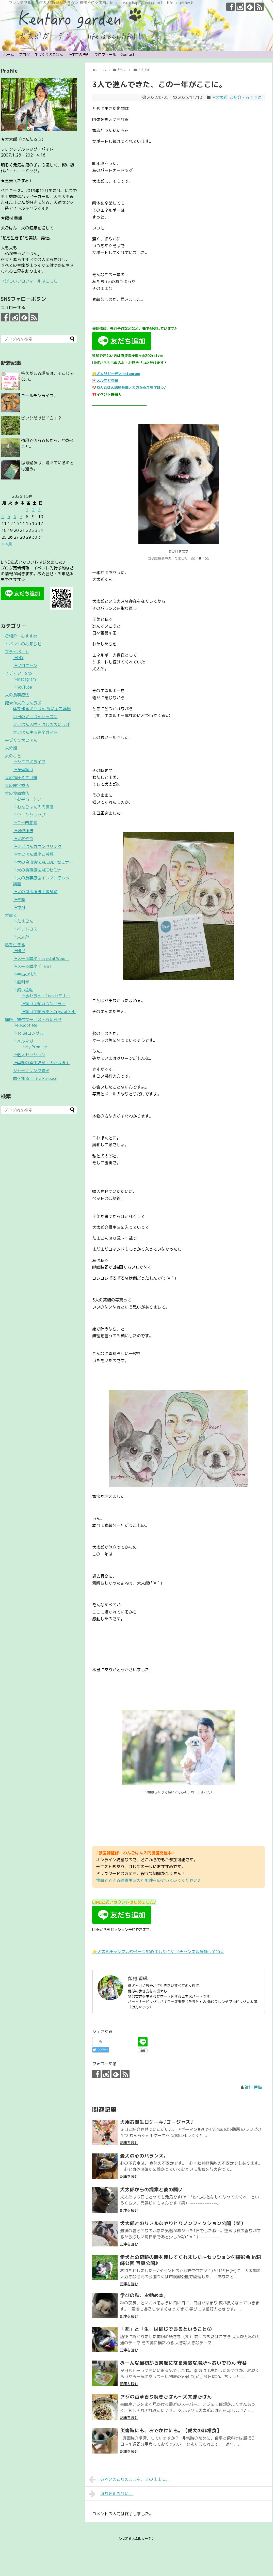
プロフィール (105, 54)
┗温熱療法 (23, 830)
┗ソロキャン (25, 665)
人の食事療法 (17, 695)
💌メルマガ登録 (105, 380)
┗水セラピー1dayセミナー (46, 996)
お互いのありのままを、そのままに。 (129, 2479)
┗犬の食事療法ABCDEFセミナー (43, 862)
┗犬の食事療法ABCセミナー (39, 870)
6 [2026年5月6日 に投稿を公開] (15, 516)
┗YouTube (22, 687)
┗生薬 (19, 899)
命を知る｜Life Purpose (35, 1078)
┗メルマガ (23, 1041)
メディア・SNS (19, 673)
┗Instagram (24, 679)
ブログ (24, 54)
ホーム (8, 54)
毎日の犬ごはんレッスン (35, 716)
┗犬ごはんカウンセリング (37, 846)
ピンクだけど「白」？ (41, 418)
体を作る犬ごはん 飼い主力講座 (42, 708)
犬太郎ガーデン (143, 2538)
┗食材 (19, 907)
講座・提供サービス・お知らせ (33, 1019)
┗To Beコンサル (28, 1033)
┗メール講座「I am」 (33, 966)
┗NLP (19, 950)
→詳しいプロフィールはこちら (29, 281)
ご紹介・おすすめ (245, 97)
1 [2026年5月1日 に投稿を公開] (27, 510)
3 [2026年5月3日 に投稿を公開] (39, 510)
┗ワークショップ (29, 815)
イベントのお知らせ (23, 644)
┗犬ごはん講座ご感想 (33, 854)
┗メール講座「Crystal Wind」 (41, 958)
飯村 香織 (253, 2087)
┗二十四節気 (25, 823)
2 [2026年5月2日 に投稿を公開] (33, 510)
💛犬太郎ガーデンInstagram (116, 373)
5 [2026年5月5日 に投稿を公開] (9, 516)
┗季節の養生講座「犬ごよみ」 (41, 1062)
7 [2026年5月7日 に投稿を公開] (21, 516)
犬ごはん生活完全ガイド (35, 732)
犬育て (11, 915)
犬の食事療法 (17, 793)
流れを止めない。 (111, 2494)
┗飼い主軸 (23, 990)
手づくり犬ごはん (49, 54)
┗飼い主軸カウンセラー (43, 1003)
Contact (128, 54)
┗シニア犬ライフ (29, 762)
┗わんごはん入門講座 (33, 807)
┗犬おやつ (23, 838)
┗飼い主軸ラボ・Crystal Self (48, 1011)
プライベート (17, 652)
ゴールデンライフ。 (39, 395)
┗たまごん (23, 921)
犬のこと (13, 756)
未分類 (11, 748)
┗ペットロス (25, 929)
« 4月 (7, 544)
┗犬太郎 (219, 97)
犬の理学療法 (17, 785)
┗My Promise (34, 1047)
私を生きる (15, 945)
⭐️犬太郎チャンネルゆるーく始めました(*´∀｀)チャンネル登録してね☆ (158, 1951)
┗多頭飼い (23, 769)
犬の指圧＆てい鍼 (21, 777)
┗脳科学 (21, 982)
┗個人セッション (29, 1055)
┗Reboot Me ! (26, 1025)
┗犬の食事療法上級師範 (35, 891)
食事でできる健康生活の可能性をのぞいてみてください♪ (148, 1880)
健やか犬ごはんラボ (23, 703)
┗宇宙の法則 (78, 54)
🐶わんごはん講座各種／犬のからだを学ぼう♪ (129, 387)
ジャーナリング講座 (31, 1070)
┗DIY (18, 657)
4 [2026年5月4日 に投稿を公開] (3, 516)
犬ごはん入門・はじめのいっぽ (41, 724)
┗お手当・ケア (27, 799)
